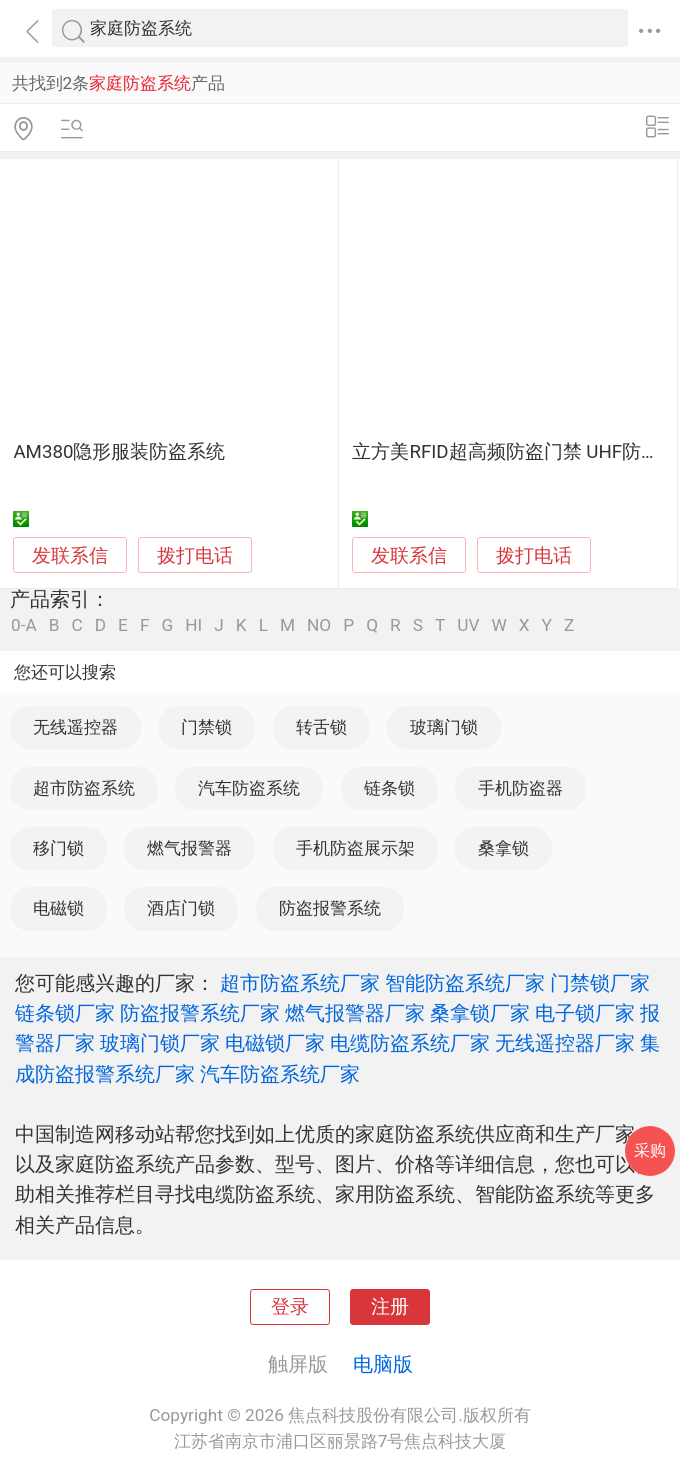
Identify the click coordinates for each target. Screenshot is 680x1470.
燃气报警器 (189, 848)
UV (468, 625)
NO (319, 625)
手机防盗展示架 (355, 848)
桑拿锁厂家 (480, 1013)
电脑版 (383, 1364)
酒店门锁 (181, 908)
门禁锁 (206, 727)
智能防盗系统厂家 (465, 983)
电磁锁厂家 (275, 1043)
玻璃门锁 (444, 727)
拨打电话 (195, 555)
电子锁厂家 (585, 1013)
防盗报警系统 (330, 908)
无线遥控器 (75, 727)
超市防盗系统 (84, 788)
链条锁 (389, 788)
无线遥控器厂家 (565, 1043)
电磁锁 (58, 908)
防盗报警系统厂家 (200, 1013)
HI (193, 625)
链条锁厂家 (65, 1013)
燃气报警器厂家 (355, 1013)
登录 (290, 1307)
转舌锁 (321, 727)
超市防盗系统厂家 (300, 983)
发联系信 (70, 556)
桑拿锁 (503, 848)
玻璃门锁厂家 (160, 1043)
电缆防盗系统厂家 (410, 1043)
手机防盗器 (520, 788)
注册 (390, 1307)
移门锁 (58, 848)
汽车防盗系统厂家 (280, 1074)
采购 (650, 1150)
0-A (24, 625)
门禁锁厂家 (600, 983)
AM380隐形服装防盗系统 (119, 452)
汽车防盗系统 (249, 788)
